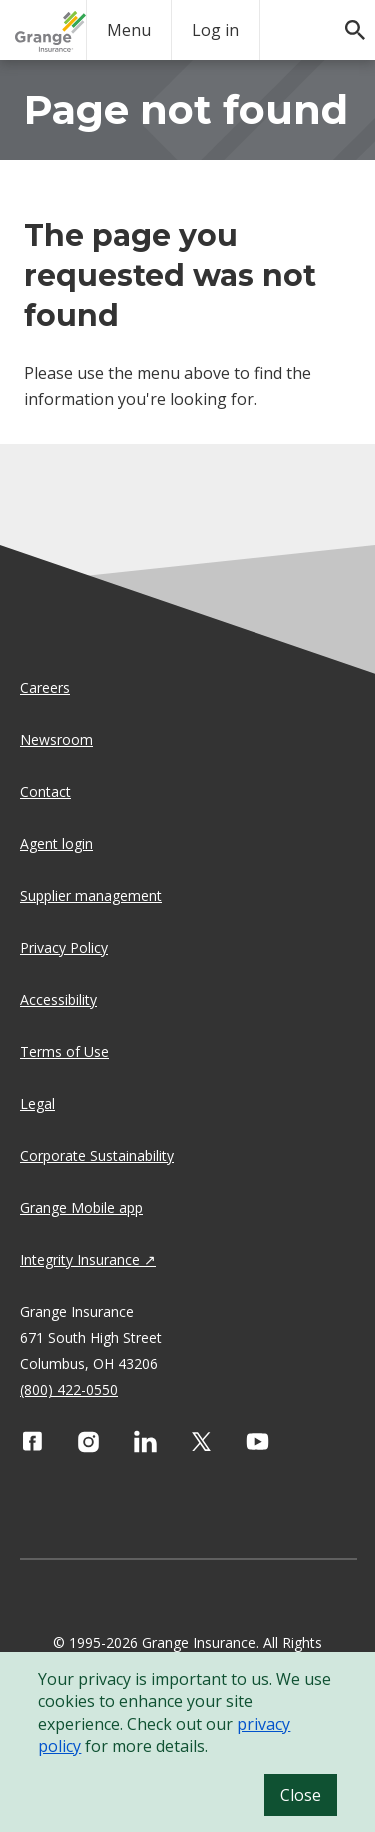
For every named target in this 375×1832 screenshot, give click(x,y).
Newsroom (56, 739)
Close (300, 1795)
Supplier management (91, 895)
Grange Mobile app (81, 1207)
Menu (129, 30)
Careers (45, 687)
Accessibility (58, 999)
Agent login (56, 843)
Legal (37, 1103)
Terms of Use (64, 1051)
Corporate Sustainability (97, 1155)
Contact (45, 791)
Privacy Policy (64, 947)
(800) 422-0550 (69, 1389)
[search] (345, 20)
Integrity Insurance (80, 1259)
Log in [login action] (215, 30)
